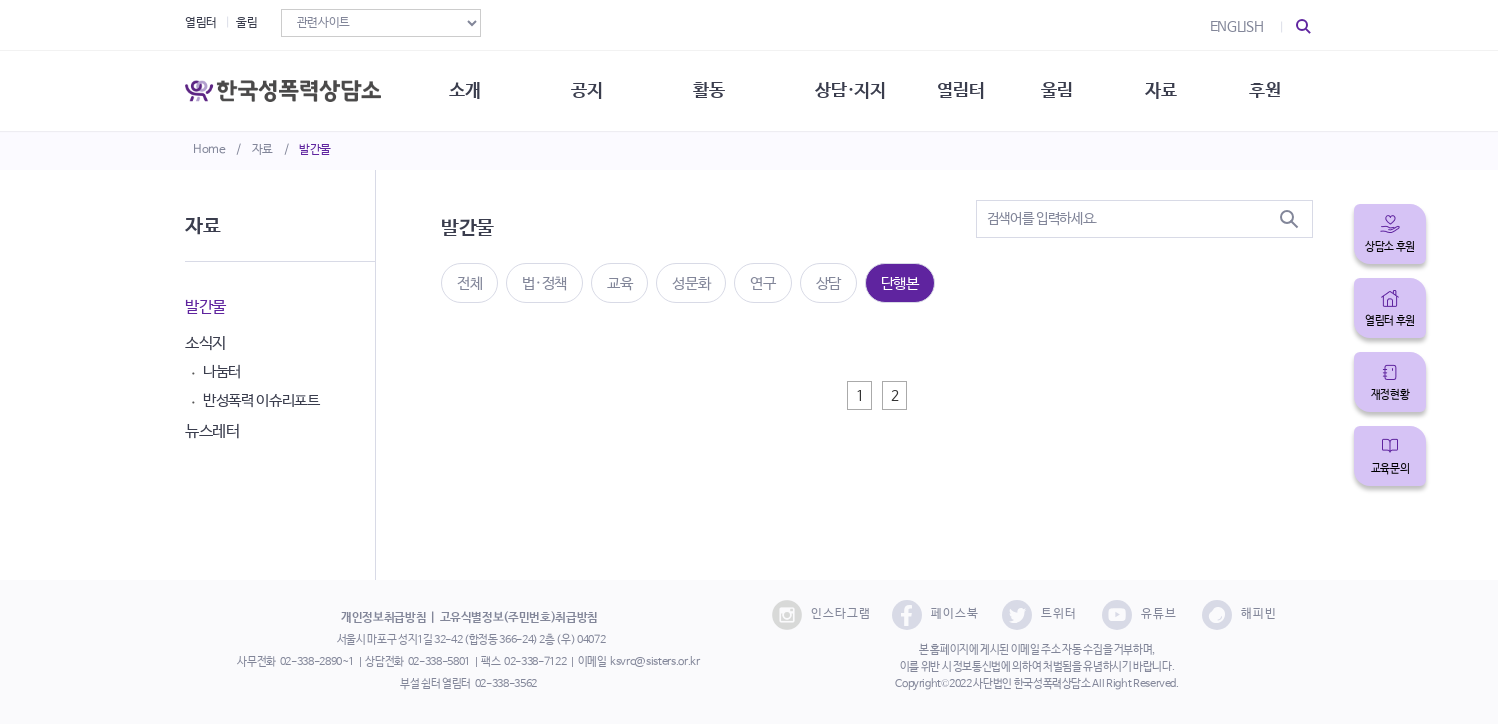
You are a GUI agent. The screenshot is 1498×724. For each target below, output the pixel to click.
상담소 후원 (1390, 247)
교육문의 (1390, 469)
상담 (828, 283)
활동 (708, 90)
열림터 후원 (1390, 321)
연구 (762, 283)
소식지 (205, 343)
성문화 (691, 283)
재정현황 (1390, 395)
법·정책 (544, 283)
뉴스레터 (212, 431)
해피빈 (1239, 615)
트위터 (1039, 615)
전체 (469, 283)
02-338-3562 (506, 684)
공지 (586, 90)
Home (209, 150)
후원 (1264, 90)
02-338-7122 (535, 662)
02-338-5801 (439, 662)
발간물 (315, 150)
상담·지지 (850, 90)
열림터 (201, 23)
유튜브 (1139, 615)
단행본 (900, 283)
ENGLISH (1237, 27)
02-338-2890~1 (317, 662)
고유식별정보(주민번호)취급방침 (519, 618)
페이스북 (935, 615)
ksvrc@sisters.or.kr (654, 662)
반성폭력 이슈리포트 (261, 400)
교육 (619, 283)
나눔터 (222, 371)
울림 (246, 23)
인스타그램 (821, 615)
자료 (262, 150)
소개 (464, 90)
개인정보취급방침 (383, 618)
